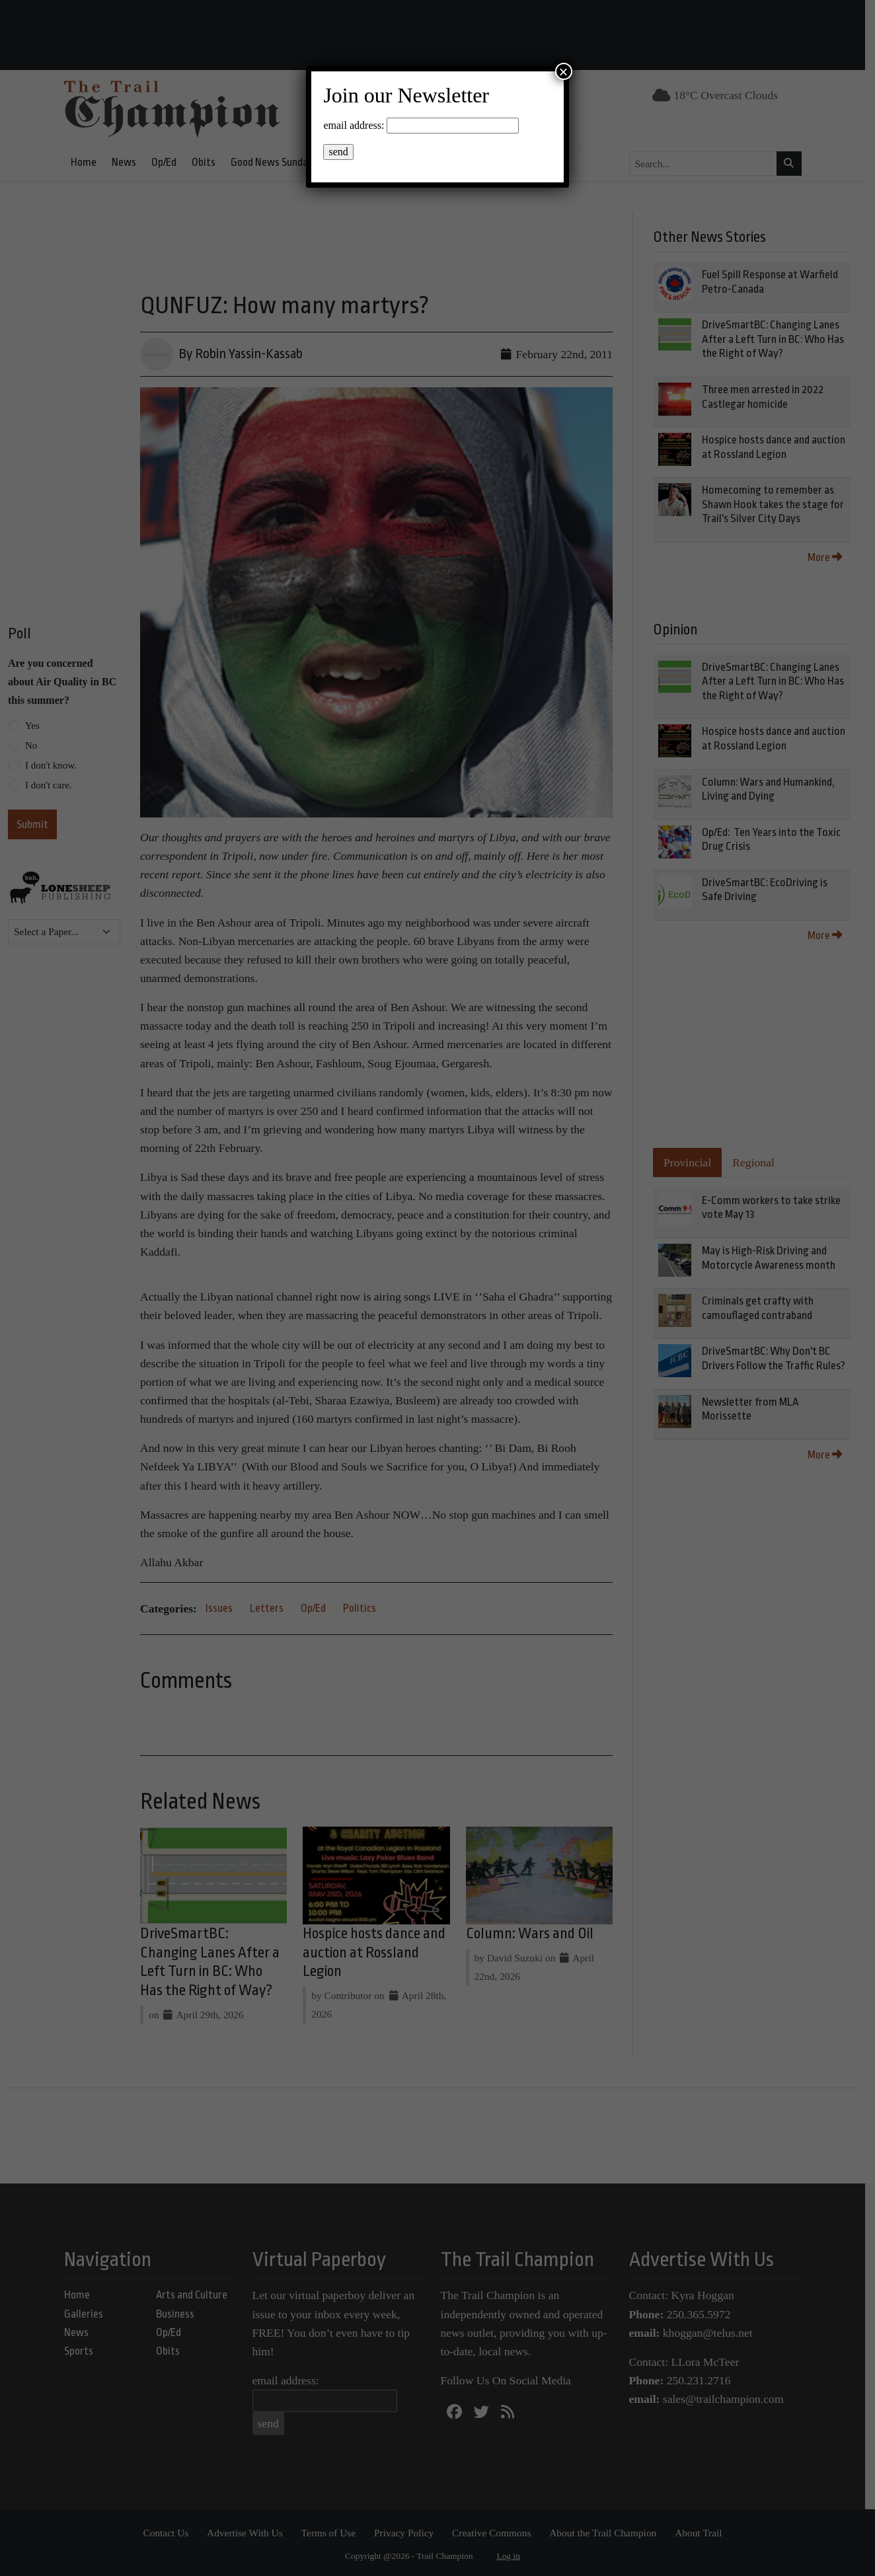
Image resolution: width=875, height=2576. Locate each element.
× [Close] (563, 71)
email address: (353, 125)
